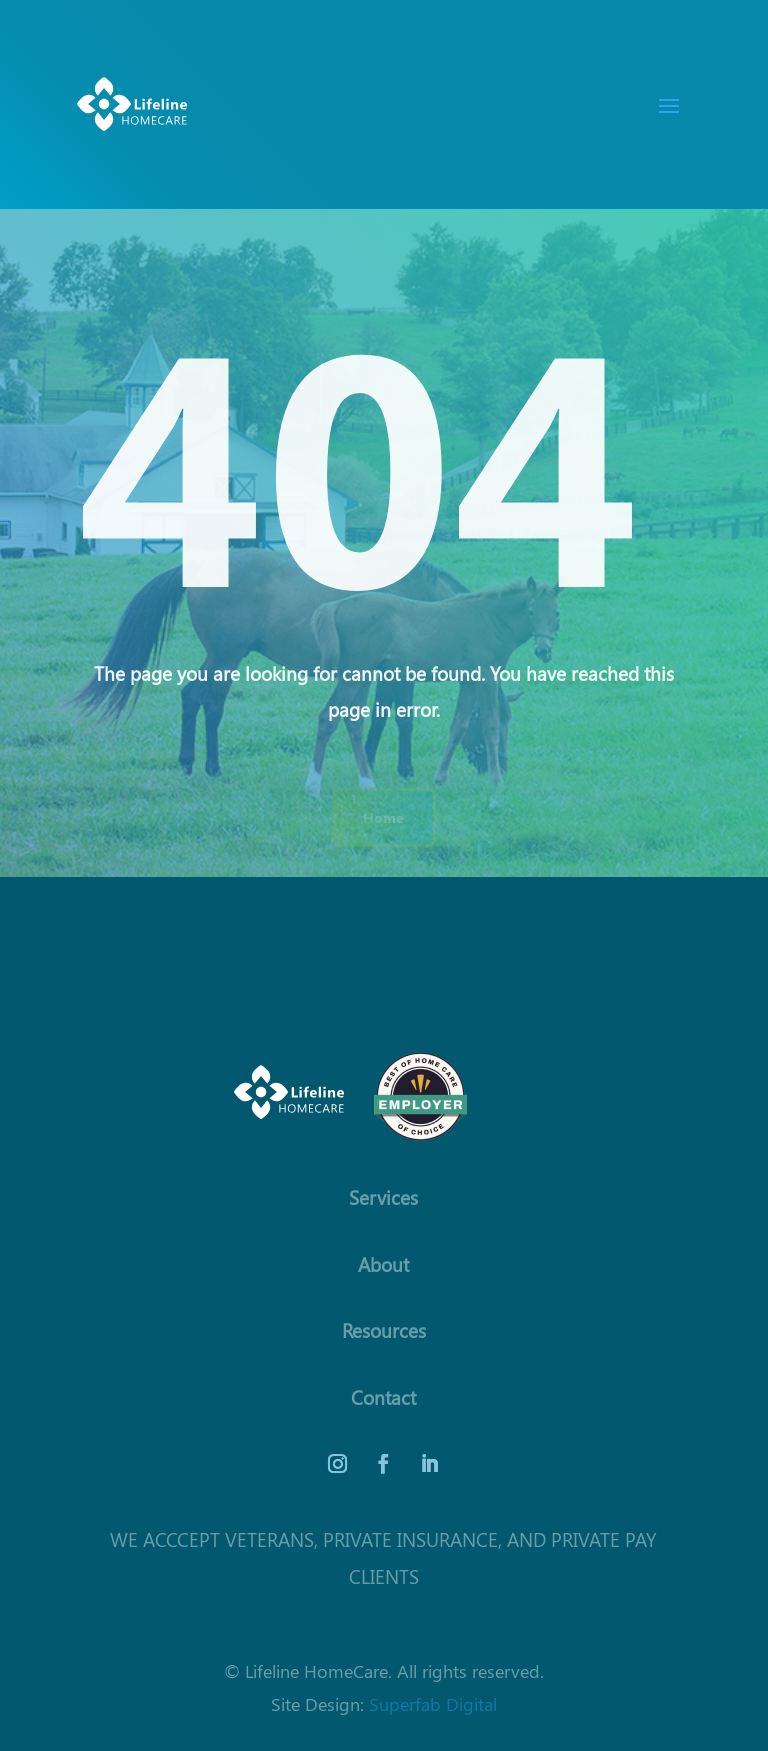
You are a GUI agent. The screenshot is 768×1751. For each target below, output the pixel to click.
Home (383, 817)
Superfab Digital (433, 1703)
